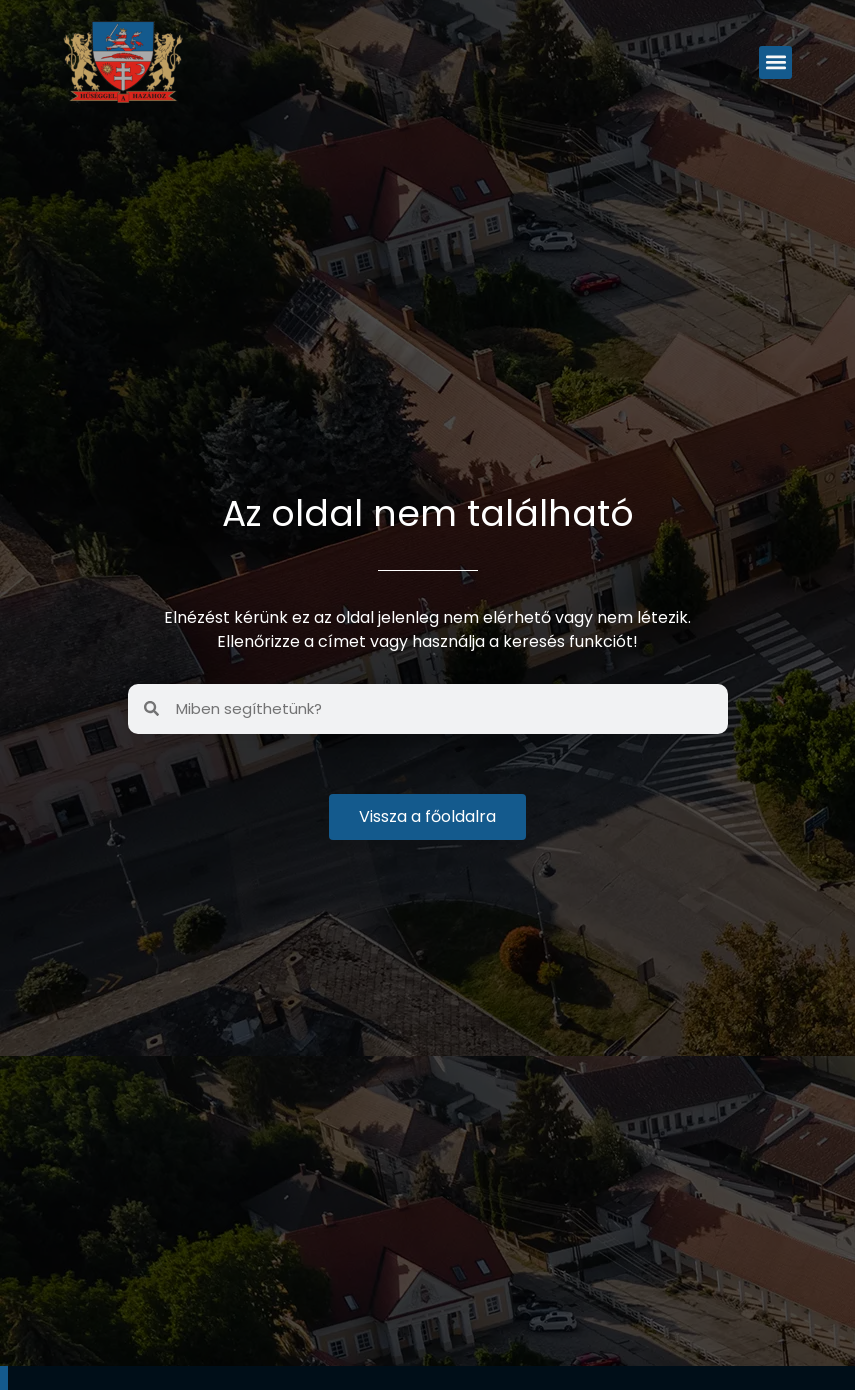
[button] (775, 62)
